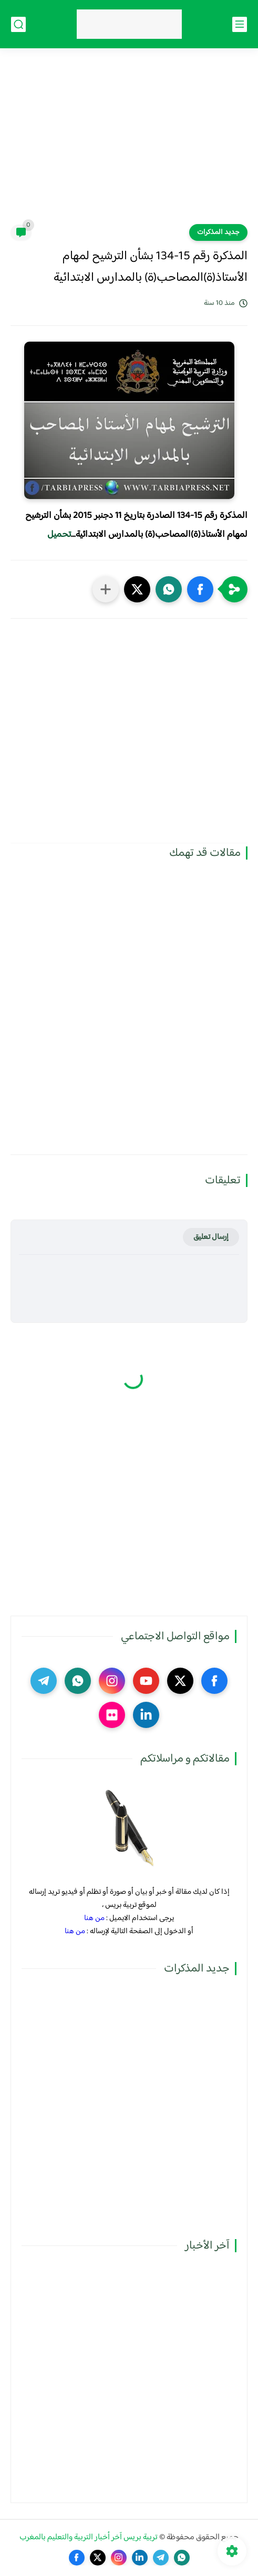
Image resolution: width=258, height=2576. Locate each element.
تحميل (59, 535)
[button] (200, 589)
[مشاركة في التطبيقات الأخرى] (105, 589)
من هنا (94, 1918)
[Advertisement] (129, 142)
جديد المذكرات (218, 232)
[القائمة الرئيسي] (239, 24)
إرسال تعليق (211, 1237)
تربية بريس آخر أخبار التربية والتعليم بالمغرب (88, 2537)
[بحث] (18, 24)
